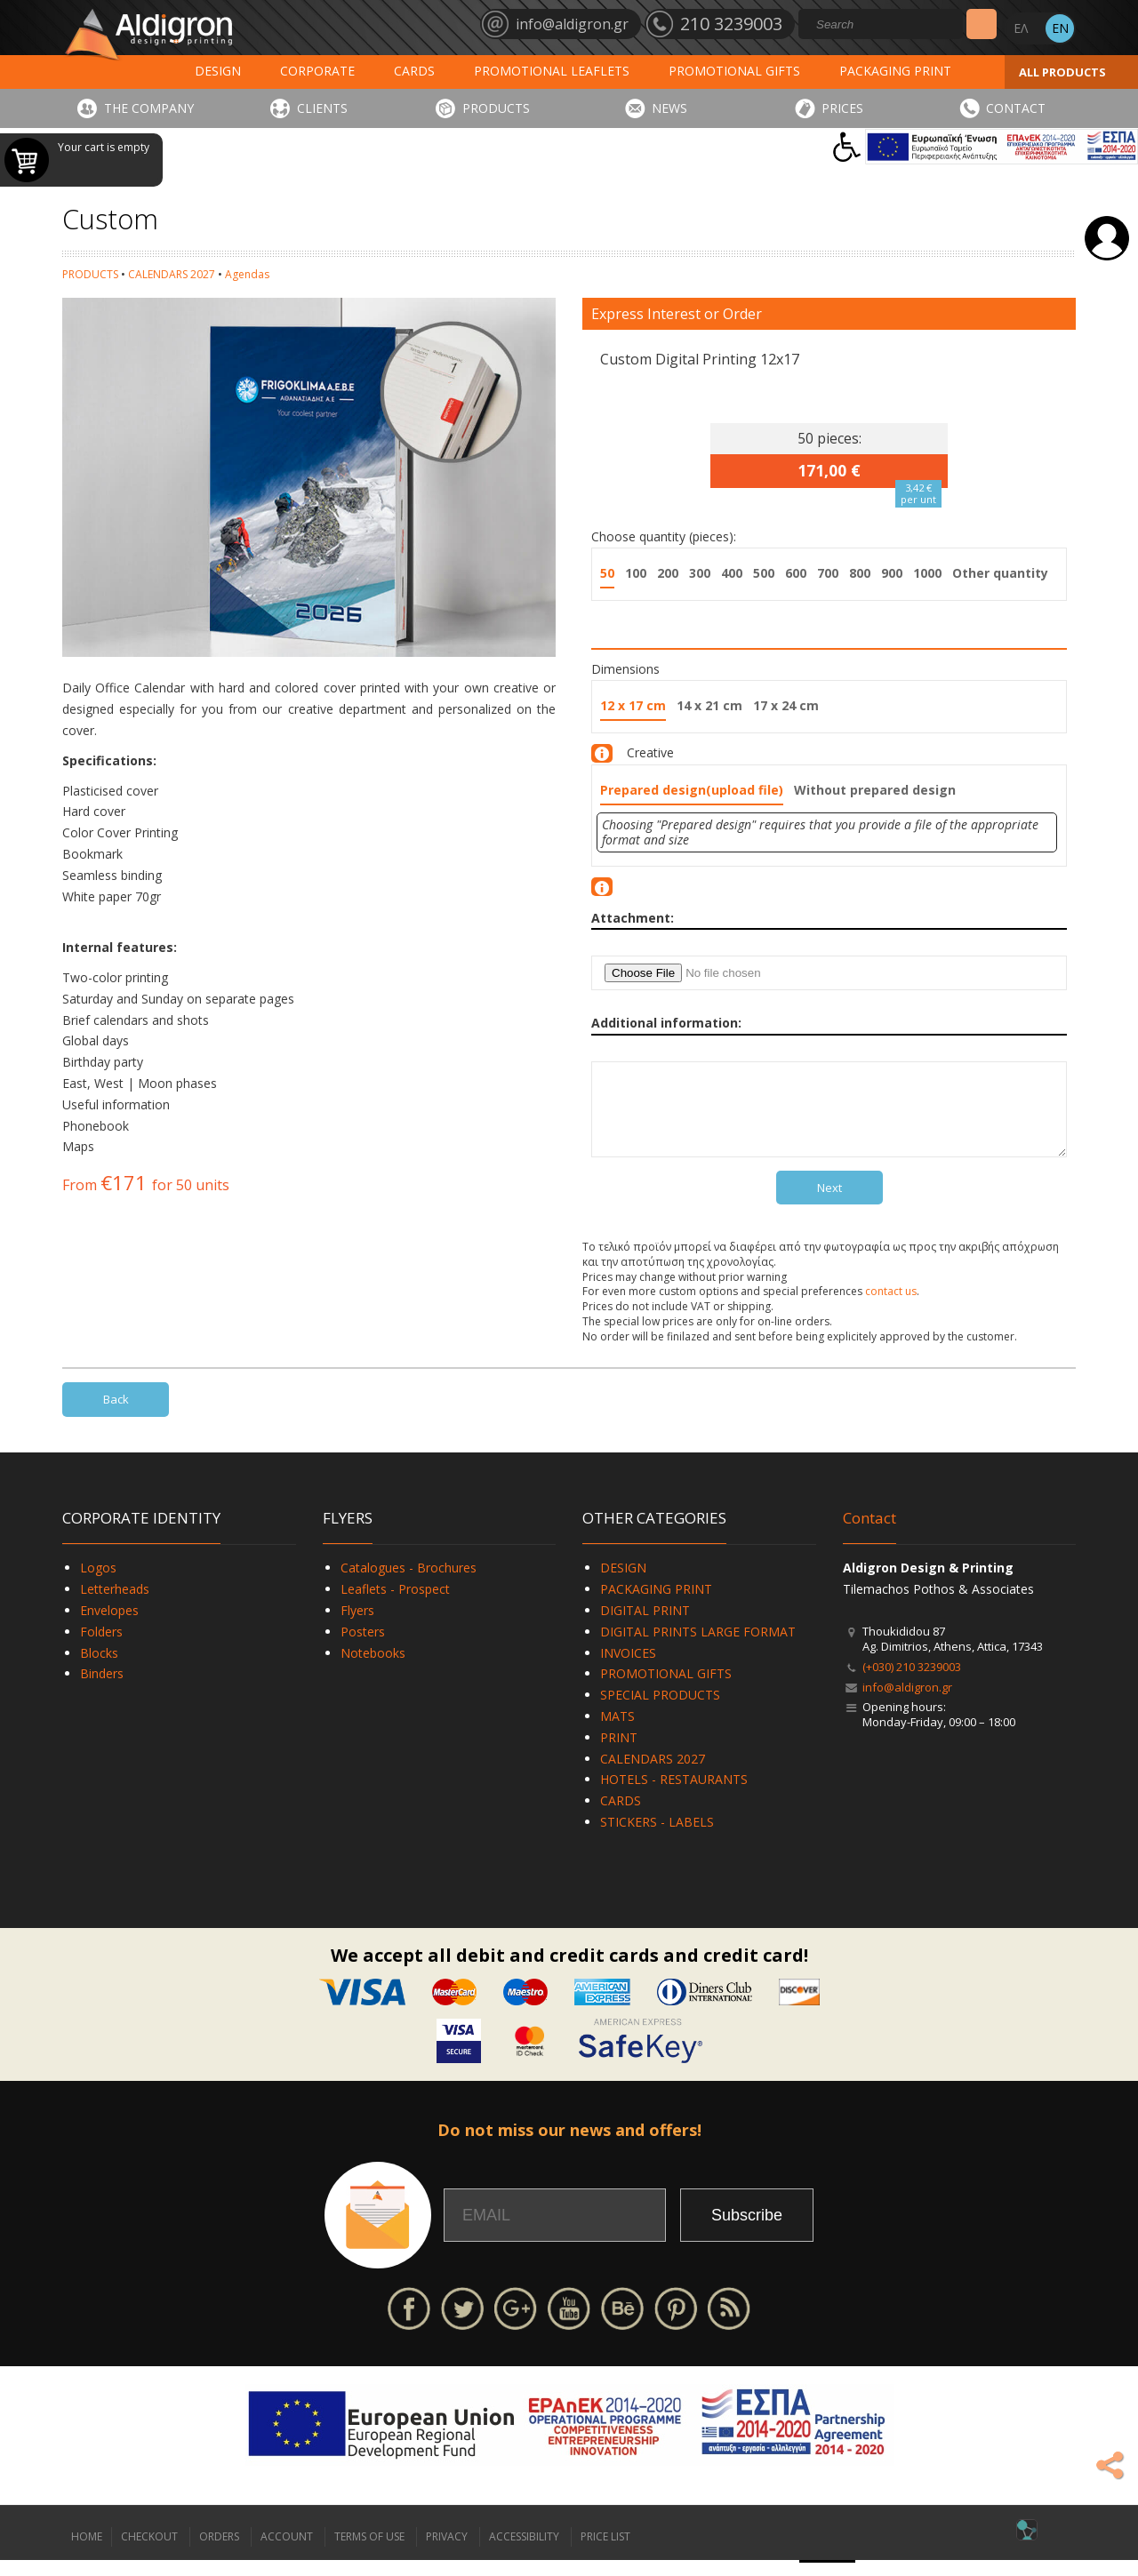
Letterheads (114, 1604)
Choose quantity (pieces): (663, 536)
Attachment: (632, 917)
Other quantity (1000, 572)
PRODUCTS (496, 108)
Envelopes (109, 1626)
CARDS (414, 70)
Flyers (357, 1626)
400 (731, 572)
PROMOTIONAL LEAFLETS (551, 70)
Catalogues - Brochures (409, 1583)
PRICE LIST (605, 2552)
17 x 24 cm (786, 705)
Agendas (247, 274)
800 (859, 572)
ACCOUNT (286, 2552)
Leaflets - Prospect (395, 1604)
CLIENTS (322, 108)
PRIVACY (447, 2552)
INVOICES (628, 1668)
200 (667, 572)
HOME (86, 2552)
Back (116, 1415)
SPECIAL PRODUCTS (660, 1710)
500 (763, 572)
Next (829, 1204)
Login (1107, 238)
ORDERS (219, 2552)
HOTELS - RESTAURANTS (674, 1795)
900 (891, 572)
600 (795, 572)
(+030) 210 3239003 (911, 1683)
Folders (101, 1647)
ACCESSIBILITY (524, 2552)
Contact (869, 1534)
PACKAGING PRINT (895, 70)
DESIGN (218, 70)
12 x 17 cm (633, 705)
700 (827, 572)
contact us (891, 1307)
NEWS (669, 108)
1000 (927, 572)
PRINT (618, 1753)
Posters (363, 1647)
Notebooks (373, 1668)
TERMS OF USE (369, 2552)
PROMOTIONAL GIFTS (734, 70)
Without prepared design (875, 789)
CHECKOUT (149, 2552)
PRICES (842, 108)
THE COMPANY (149, 108)
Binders (102, 1689)
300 (699, 572)
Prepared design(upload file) (691, 789)
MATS (617, 1732)
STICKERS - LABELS (657, 1837)
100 (635, 572)
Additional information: (666, 1022)
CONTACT (1016, 108)
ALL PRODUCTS (1062, 72)
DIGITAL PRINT (645, 1626)
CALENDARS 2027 (171, 274)
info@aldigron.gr (907, 1703)
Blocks (99, 1668)
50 (607, 572)
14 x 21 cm (709, 705)
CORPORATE (317, 70)
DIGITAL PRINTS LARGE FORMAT (698, 1647)
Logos (98, 1583)
